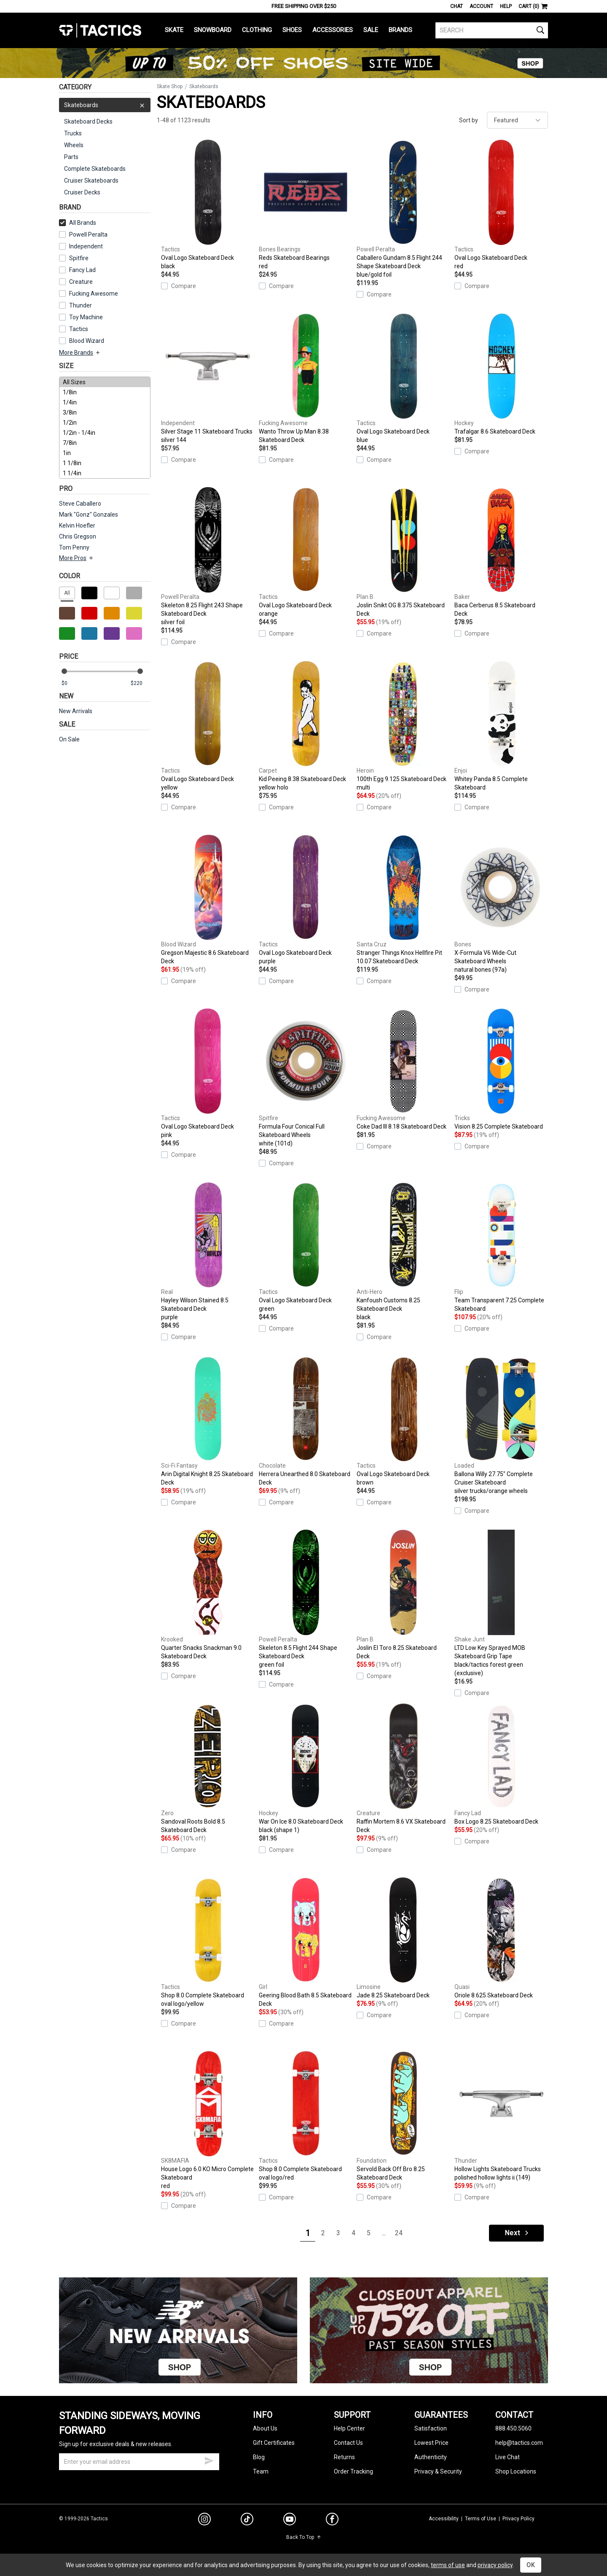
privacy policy (495, 2565)
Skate (174, 30)
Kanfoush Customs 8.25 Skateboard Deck (403, 1251)
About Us (265, 2428)
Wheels (73, 145)
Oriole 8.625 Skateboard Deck (501, 1938)
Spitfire (79, 258)
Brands (400, 30)
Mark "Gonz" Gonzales (88, 514)
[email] (139, 2461)
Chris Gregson (77, 536)
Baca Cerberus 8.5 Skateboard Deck (501, 552)
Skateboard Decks (88, 121)
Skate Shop (170, 86)
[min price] (71, 683)
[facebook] (332, 2521)
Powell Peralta (88, 234)
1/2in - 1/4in (104, 433)
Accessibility (444, 2519)
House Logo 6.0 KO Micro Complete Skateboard (208, 2120)
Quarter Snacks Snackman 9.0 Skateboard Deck (208, 1595)
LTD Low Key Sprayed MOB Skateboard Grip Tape (501, 1603)
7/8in (104, 443)
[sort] (517, 120)
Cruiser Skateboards (91, 180)
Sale (370, 30)
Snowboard (212, 30)
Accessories (332, 30)
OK (530, 2565)
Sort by (468, 120)
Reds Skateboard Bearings (305, 205)
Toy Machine (86, 317)
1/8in (104, 392)
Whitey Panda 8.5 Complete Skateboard (501, 726)
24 (399, 2233)
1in (104, 453)
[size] (104, 428)
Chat (456, 6)
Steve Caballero (80, 503)
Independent (86, 246)
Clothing (257, 30)
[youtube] (289, 2521)
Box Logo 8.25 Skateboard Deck (501, 1764)
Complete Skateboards (95, 168)
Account (481, 6)
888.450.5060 (513, 2428)
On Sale (69, 739)
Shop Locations (515, 2471)
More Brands (80, 352)
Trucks (73, 133)
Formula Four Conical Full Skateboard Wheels (305, 1078)
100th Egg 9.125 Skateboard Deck (403, 726)
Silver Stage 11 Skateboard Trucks (208, 378)
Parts (71, 157)
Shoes (292, 30)
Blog (259, 2457)
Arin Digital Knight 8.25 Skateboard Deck (208, 1421)
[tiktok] (247, 2520)
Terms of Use (480, 2519)
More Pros (76, 558)
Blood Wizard (86, 340)
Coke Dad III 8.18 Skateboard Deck (403, 1069)
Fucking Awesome (93, 293)
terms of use (448, 2565)
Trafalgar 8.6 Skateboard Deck (501, 374)
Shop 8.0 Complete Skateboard (208, 1942)
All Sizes (104, 382)
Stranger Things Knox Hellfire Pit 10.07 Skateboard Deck (403, 900)
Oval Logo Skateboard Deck (208, 205)
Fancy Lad (82, 270)
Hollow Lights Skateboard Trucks (501, 2116)
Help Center (349, 2428)
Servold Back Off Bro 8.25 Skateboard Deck (403, 2116)
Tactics (100, 30)
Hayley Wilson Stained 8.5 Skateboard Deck (208, 1251)
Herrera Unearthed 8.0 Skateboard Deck (305, 1421)
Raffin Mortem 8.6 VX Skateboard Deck (403, 1768)
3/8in (104, 412)
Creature (81, 281)
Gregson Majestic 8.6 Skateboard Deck (208, 900)
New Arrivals (75, 711)
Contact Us (348, 2442)
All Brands (77, 222)
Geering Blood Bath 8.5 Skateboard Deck (305, 1942)
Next (517, 2233)
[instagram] (204, 2520)
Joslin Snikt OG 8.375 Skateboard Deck (403, 552)
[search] (491, 30)
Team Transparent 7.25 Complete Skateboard (501, 1247)
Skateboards (104, 105)
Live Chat (507, 2457)
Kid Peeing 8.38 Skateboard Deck (305, 726)
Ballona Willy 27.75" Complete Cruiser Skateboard (501, 1425)
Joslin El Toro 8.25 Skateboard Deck (403, 1595)
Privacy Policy (518, 2519)
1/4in (104, 402)
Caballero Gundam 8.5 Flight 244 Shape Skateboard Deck (403, 209)
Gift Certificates (274, 2442)
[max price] (140, 683)
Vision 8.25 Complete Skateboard (501, 1069)
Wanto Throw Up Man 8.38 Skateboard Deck (305, 378)
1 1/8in (104, 463)
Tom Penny (74, 547)
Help (506, 6)
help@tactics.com (519, 2442)
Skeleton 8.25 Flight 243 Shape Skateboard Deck (208, 556)
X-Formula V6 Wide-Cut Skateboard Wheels (501, 904)
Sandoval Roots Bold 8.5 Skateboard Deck (208, 1768)
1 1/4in (104, 473)
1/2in (104, 423)
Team (261, 2471)
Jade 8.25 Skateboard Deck (403, 1938)
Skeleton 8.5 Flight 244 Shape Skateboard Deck (305, 1599)
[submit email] (209, 2460)
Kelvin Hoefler (77, 525)
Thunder (80, 305)
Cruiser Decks (82, 192)
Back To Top (303, 2537)
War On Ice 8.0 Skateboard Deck (305, 1768)
